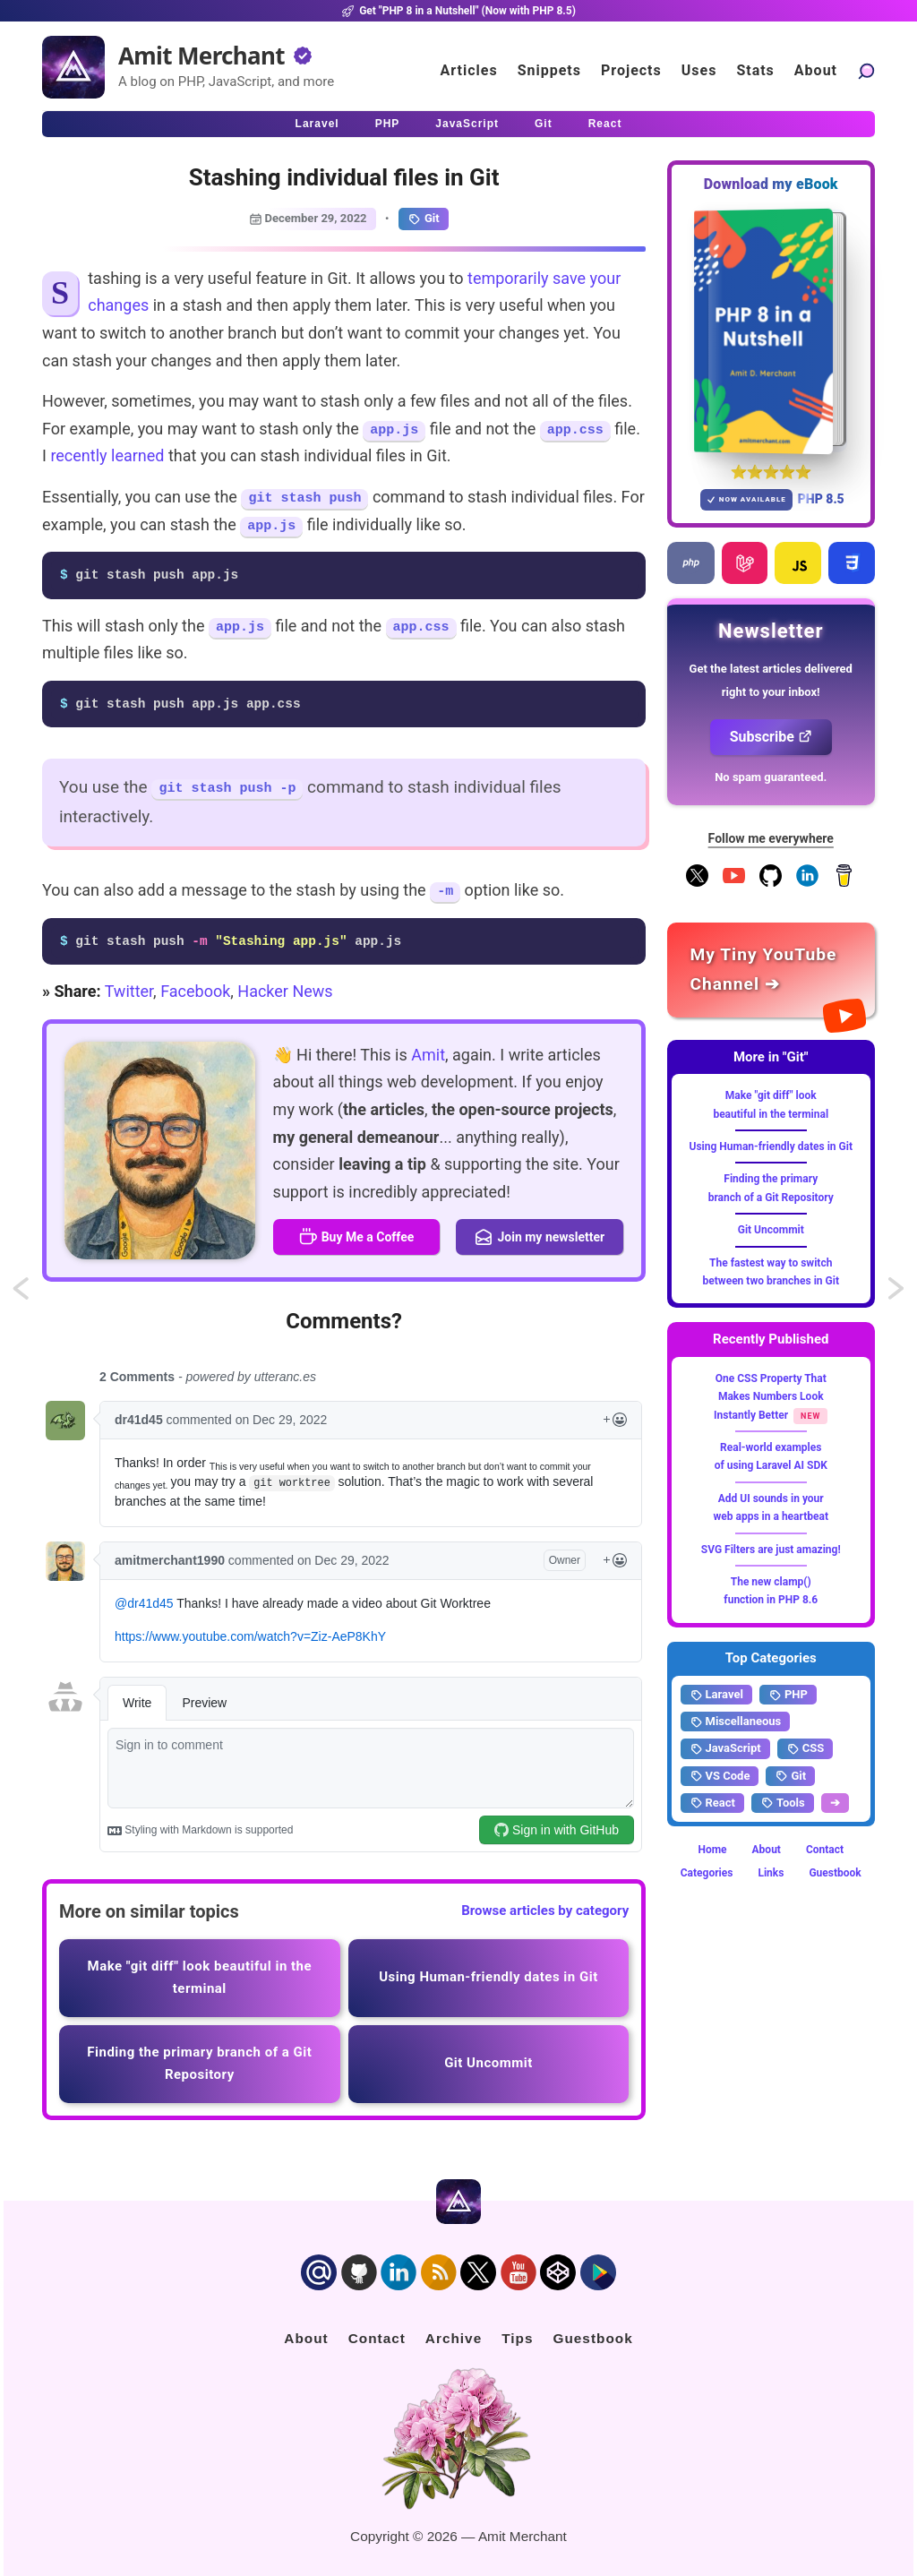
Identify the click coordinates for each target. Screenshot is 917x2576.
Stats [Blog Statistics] (755, 70)
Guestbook (835, 1873)
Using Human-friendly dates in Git (771, 1146)
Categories (707, 1873)
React (712, 1803)
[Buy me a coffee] (844, 883)
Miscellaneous (736, 1721)
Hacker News (284, 991)
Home (712, 1849)
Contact (825, 1849)
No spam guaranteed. (771, 777)
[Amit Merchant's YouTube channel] (771, 970)
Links (771, 1873)
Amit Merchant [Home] (201, 55)
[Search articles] (866, 70)
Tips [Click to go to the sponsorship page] (517, 2338)
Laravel (716, 1694)
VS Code (720, 1776)
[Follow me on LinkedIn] (807, 883)
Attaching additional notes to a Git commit (37, 1294)
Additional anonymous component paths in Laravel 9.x (897, 1294)
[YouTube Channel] (734, 883)
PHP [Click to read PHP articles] (387, 123)
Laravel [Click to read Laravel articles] (317, 123)
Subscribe (771, 736)
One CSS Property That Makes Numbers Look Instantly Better (770, 1396)
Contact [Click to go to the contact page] (377, 2338)
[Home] (73, 67)
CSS (805, 1748)
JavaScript (725, 1748)
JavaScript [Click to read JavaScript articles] (467, 123)
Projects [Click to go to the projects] (631, 70)
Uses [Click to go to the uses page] (699, 70)
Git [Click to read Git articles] (544, 123)
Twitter (129, 991)
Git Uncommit (771, 1230)
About (766, 1849)
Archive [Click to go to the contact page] (453, 2338)
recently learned (107, 455)
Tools (782, 1803)
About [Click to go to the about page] (815, 70)
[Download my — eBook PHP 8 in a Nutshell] (771, 331)
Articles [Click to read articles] (469, 70)
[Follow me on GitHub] (770, 883)
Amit (428, 1054)
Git (423, 218)
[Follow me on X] (697, 883)
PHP (788, 1694)
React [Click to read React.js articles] (605, 123)
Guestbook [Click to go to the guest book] (592, 2338)
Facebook (195, 991)
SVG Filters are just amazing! (771, 1549)
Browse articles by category (545, 1910)
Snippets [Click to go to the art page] (549, 70)
